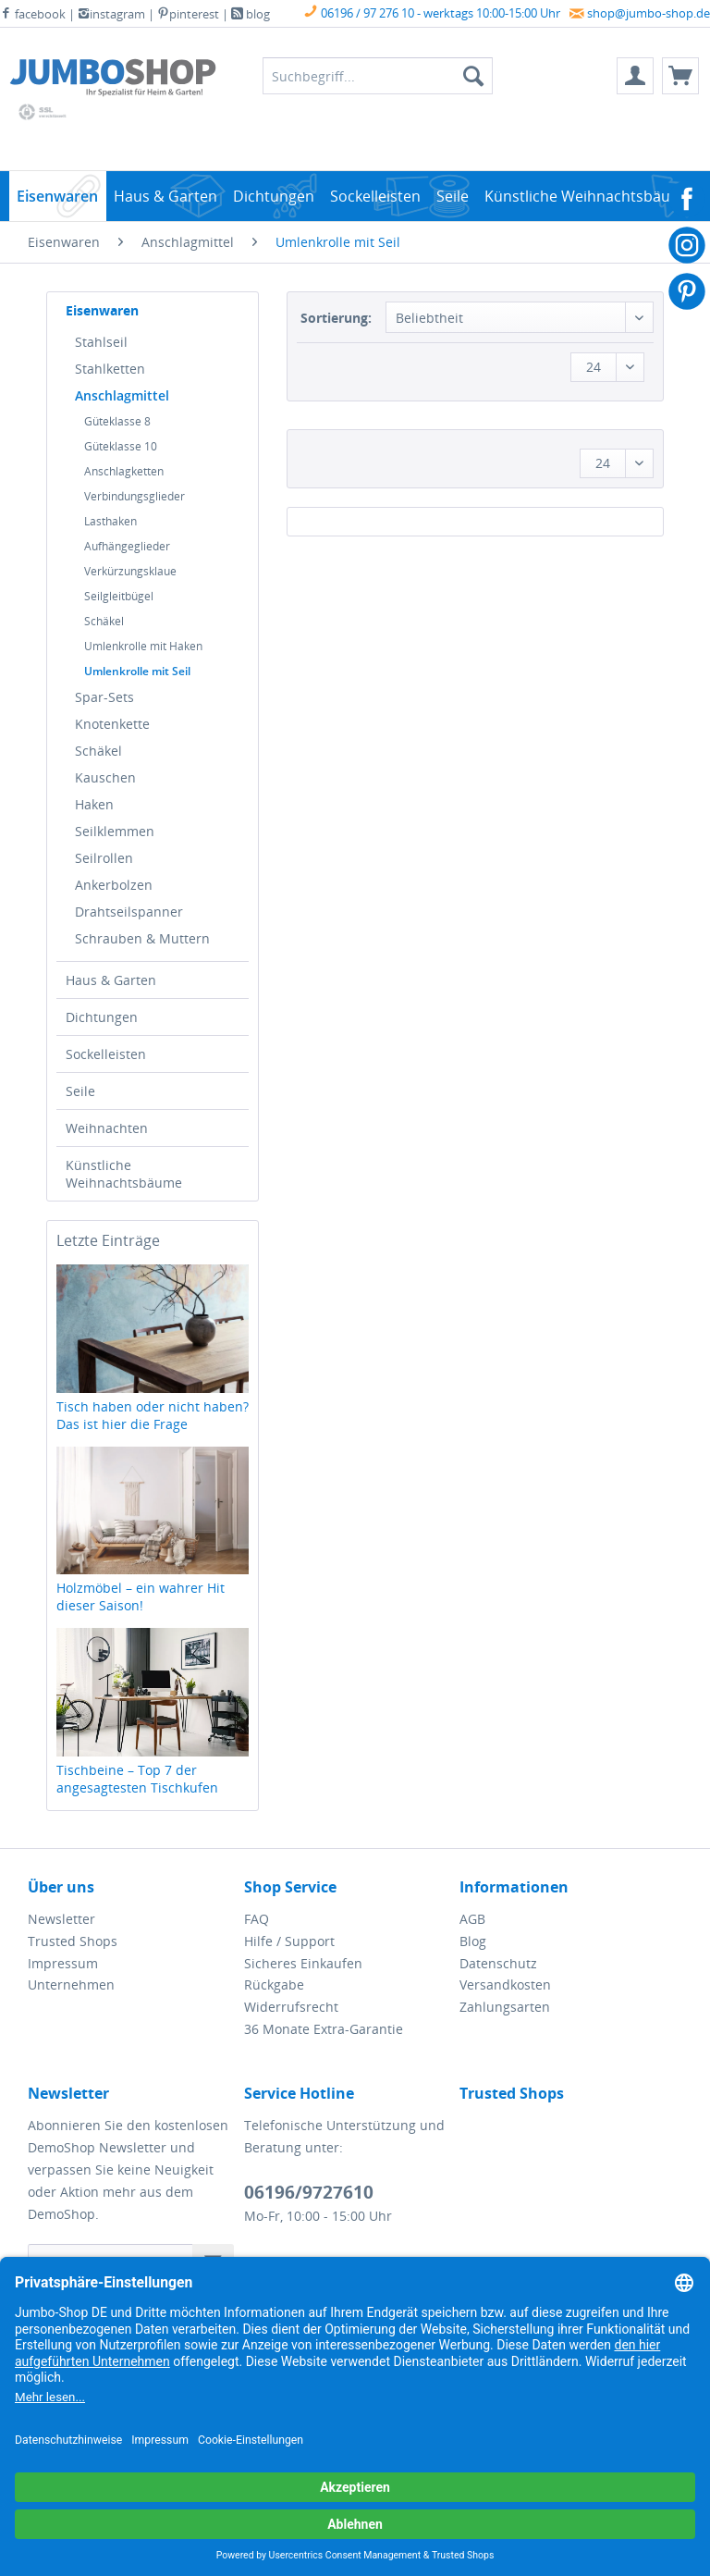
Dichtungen (102, 1017)
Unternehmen (71, 1984)
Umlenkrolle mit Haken (143, 646)
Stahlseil (101, 342)
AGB (472, 1919)
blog (250, 14)
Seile (80, 1091)
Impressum (63, 1963)
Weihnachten (107, 1128)
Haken (94, 804)
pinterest (188, 14)
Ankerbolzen (114, 885)
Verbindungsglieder (134, 496)
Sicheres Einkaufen (303, 1963)
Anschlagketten (124, 471)
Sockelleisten (106, 1054)
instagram (111, 14)
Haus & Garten (111, 980)
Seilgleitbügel (118, 596)
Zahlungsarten (504, 2006)
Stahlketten (110, 368)
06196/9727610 (308, 2192)
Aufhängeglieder (127, 546)
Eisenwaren (102, 310)
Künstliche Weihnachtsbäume (124, 1173)
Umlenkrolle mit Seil (137, 671)
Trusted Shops (72, 1941)
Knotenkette (112, 724)
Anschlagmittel (122, 395)
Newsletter (61, 1919)
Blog (472, 1941)
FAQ (256, 1919)
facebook (33, 14)
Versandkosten (505, 1984)
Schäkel (104, 621)
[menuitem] (635, 75)
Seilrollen (104, 858)
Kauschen (105, 777)
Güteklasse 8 (117, 421)
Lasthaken (110, 521)
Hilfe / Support (289, 1941)
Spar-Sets (104, 697)
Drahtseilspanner (129, 911)
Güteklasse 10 (120, 446)
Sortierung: (336, 318)
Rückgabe (274, 1984)
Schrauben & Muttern (142, 938)
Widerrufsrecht (291, 2006)
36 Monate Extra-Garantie (323, 2029)
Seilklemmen (114, 831)
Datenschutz (498, 1963)
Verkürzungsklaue (130, 571)
